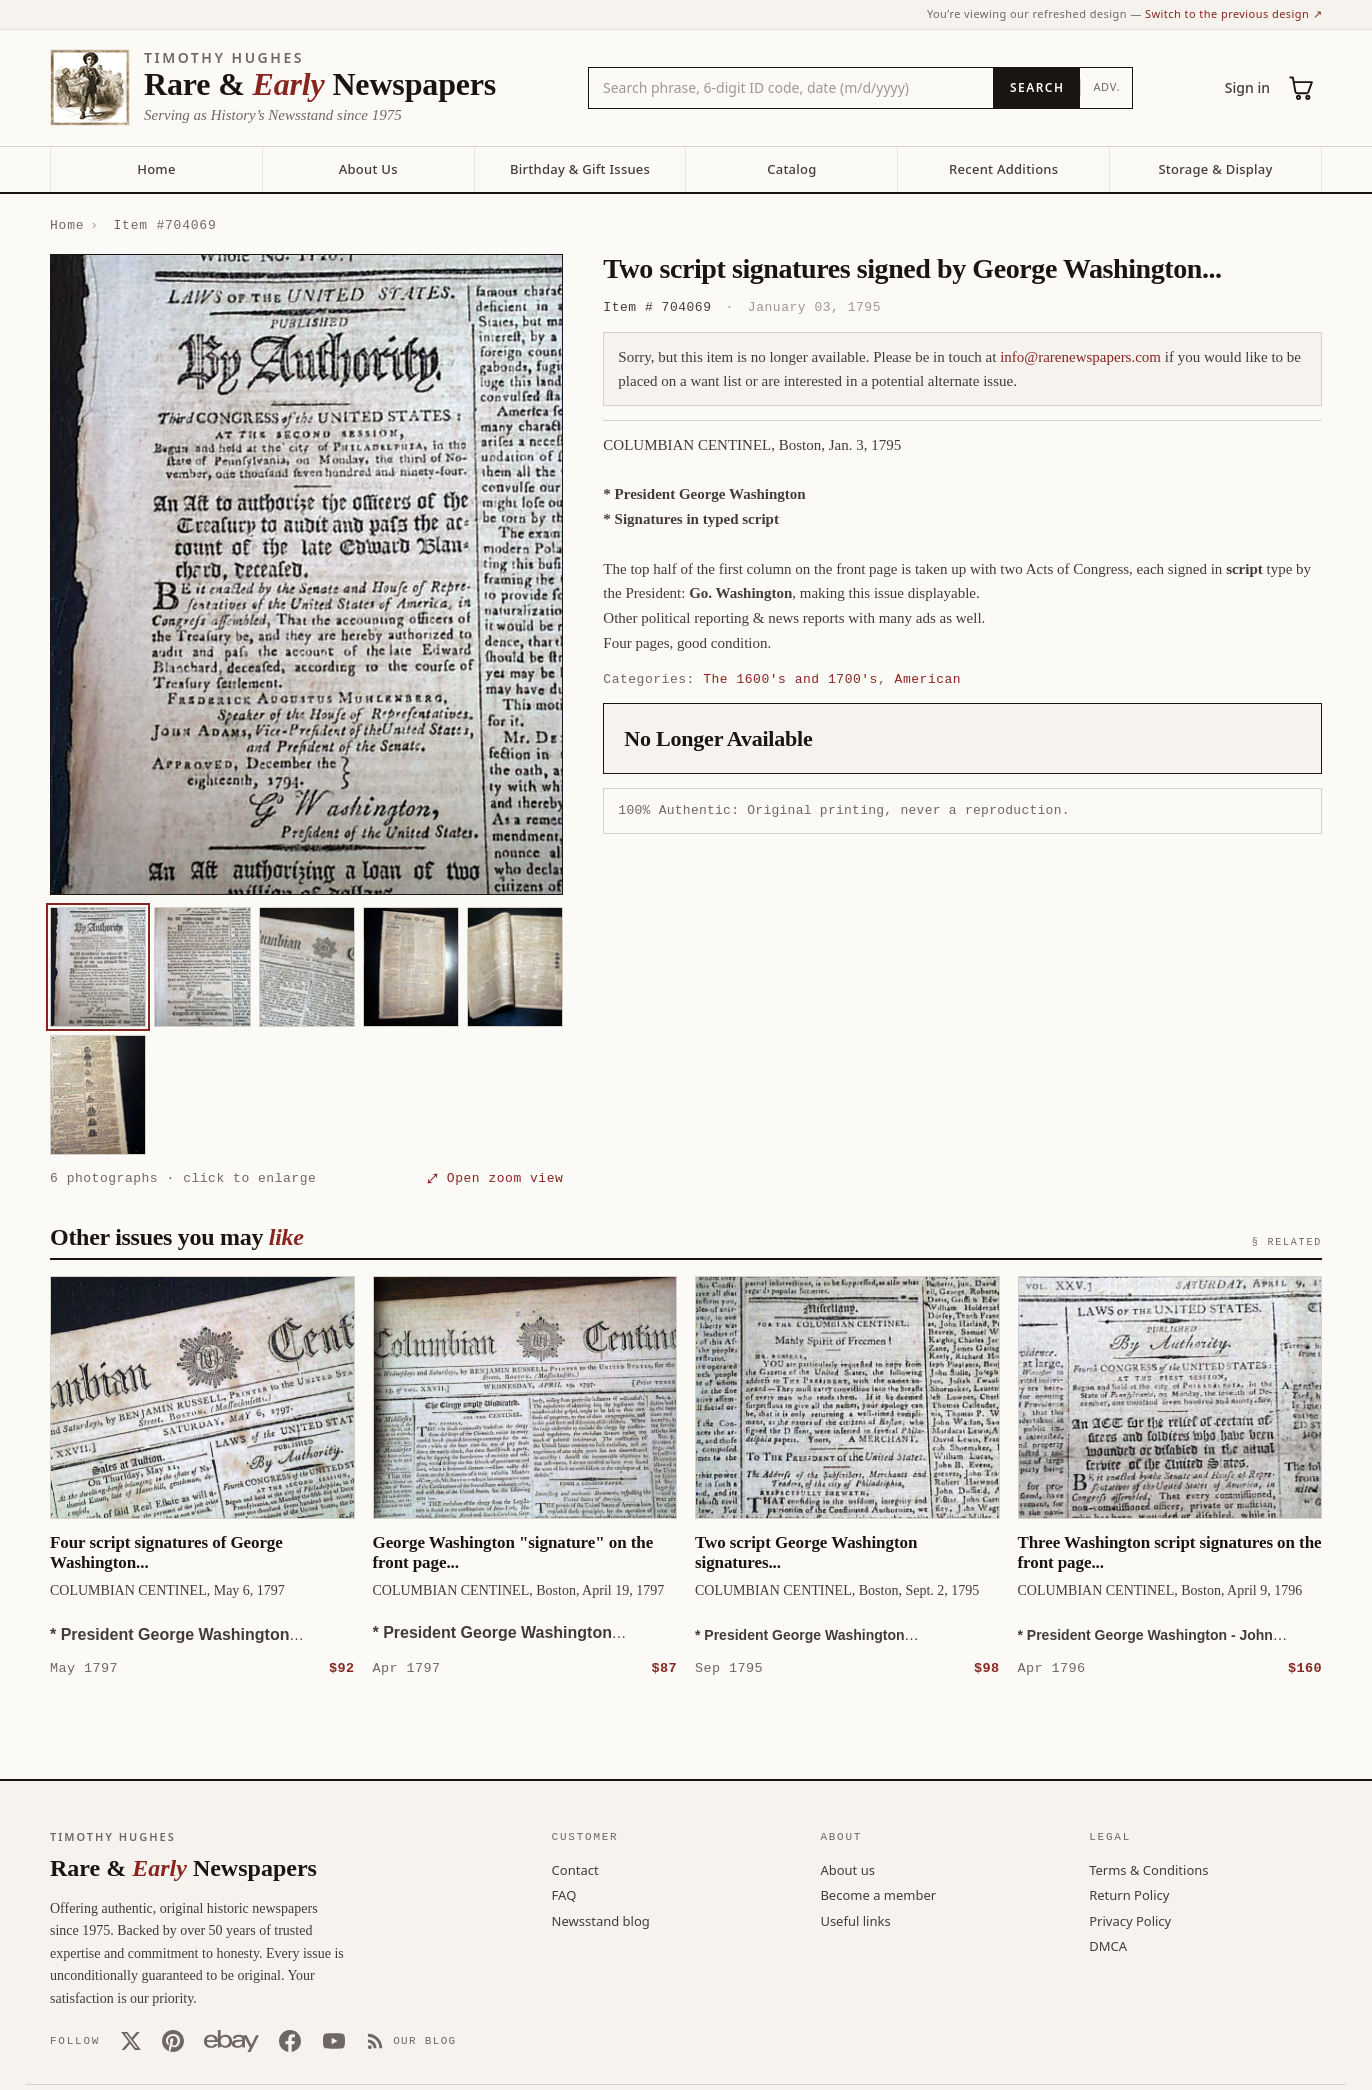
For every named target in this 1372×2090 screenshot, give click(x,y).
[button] (306, 574)
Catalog (791, 169)
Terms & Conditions (1148, 1869)
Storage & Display (1215, 169)
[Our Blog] (411, 2040)
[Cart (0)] (1302, 88)
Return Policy (1129, 1894)
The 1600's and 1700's (790, 679)
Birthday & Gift (580, 169)
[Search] (1036, 88)
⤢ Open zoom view (495, 1178)
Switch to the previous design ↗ (1233, 13)
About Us (368, 169)
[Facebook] (290, 2040)
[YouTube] (334, 2040)
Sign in (1247, 87)
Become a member (878, 1894)
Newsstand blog (601, 1920)
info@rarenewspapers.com (1080, 357)
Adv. (1106, 86)
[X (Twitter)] (131, 2040)
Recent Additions (1003, 169)
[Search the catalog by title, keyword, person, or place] (791, 88)
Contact (575, 1869)
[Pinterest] (173, 2040)
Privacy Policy (1130, 1920)
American (928, 679)
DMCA (1108, 1945)
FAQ (564, 1894)
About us (847, 1869)
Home (156, 169)
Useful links (855, 1920)
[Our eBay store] (231, 2040)
